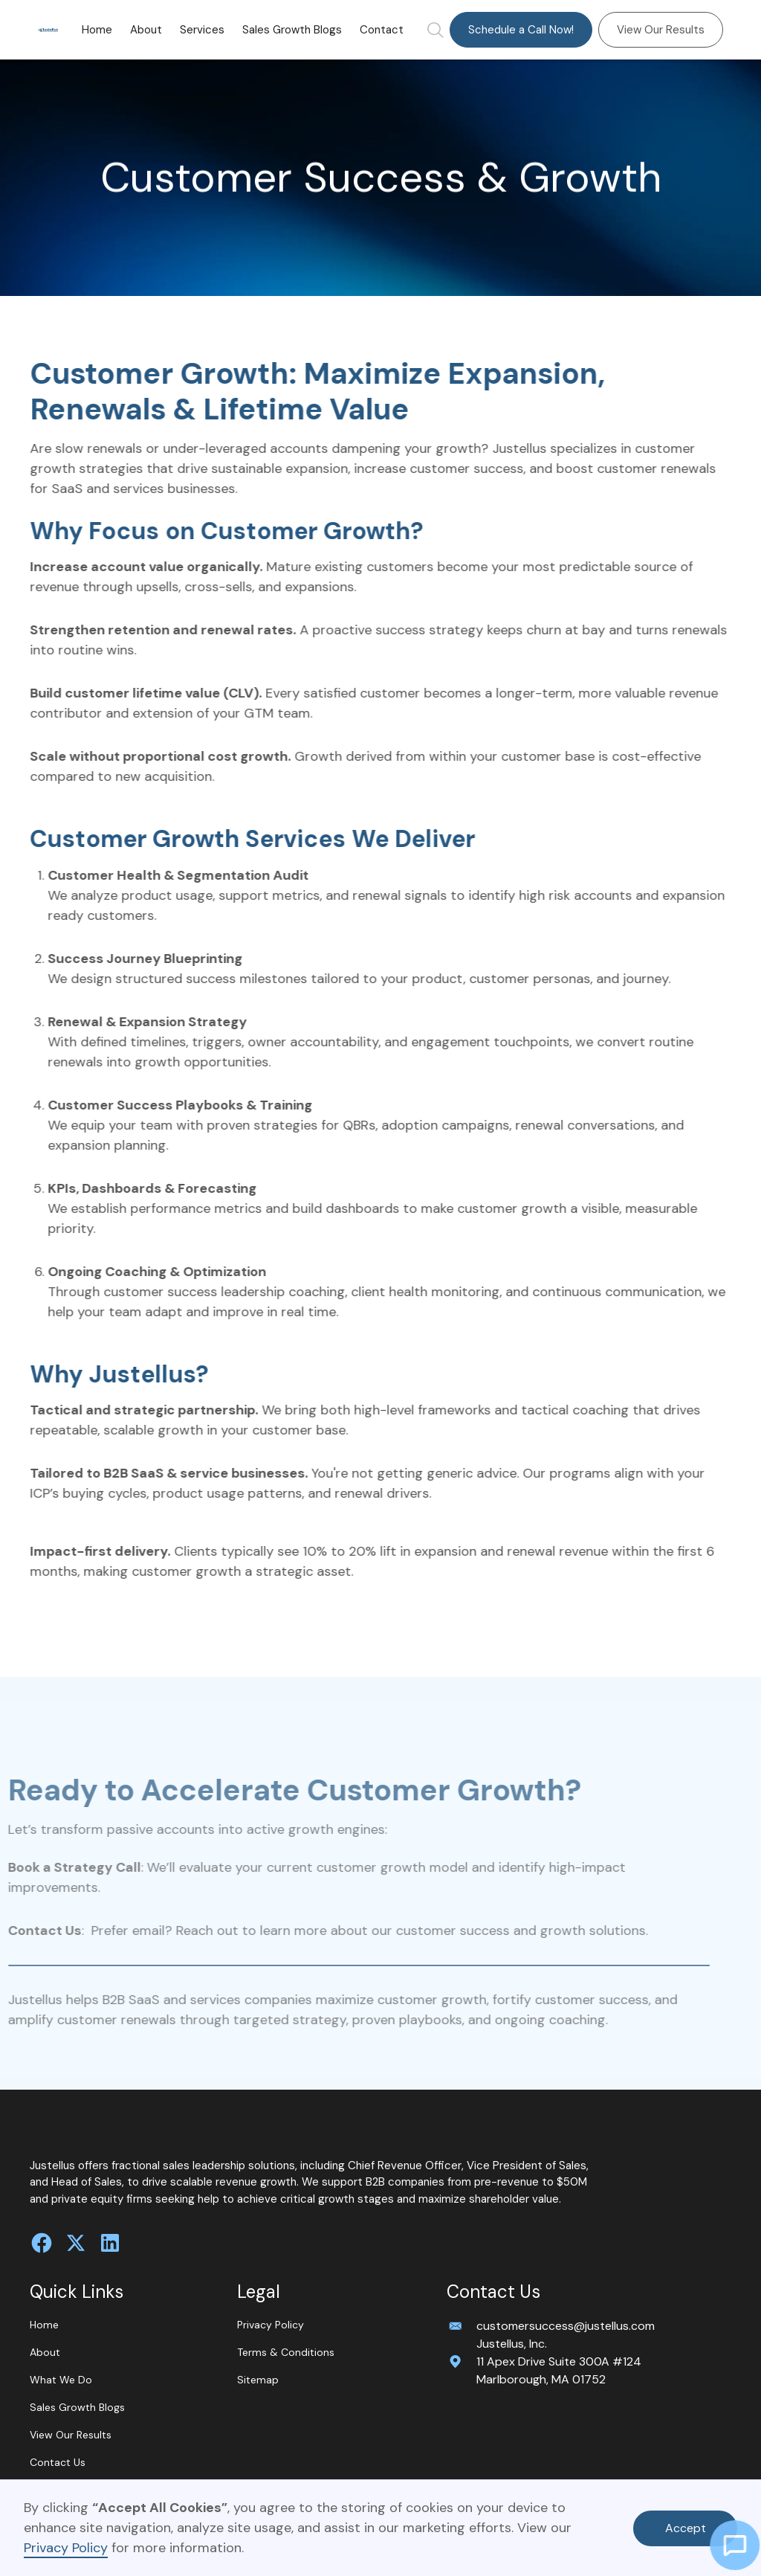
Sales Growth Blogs (292, 29)
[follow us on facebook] (42, 2243)
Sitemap (258, 2379)
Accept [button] (685, 2528)
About (146, 29)
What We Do (61, 2379)
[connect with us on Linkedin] (110, 2243)
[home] (48, 30)
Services (202, 29)
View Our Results (661, 29)
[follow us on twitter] (76, 2243)
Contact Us (57, 2462)
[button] (202, 29)
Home (97, 29)
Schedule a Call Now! (521, 29)
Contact (382, 29)
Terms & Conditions (285, 2352)
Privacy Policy (66, 2548)
